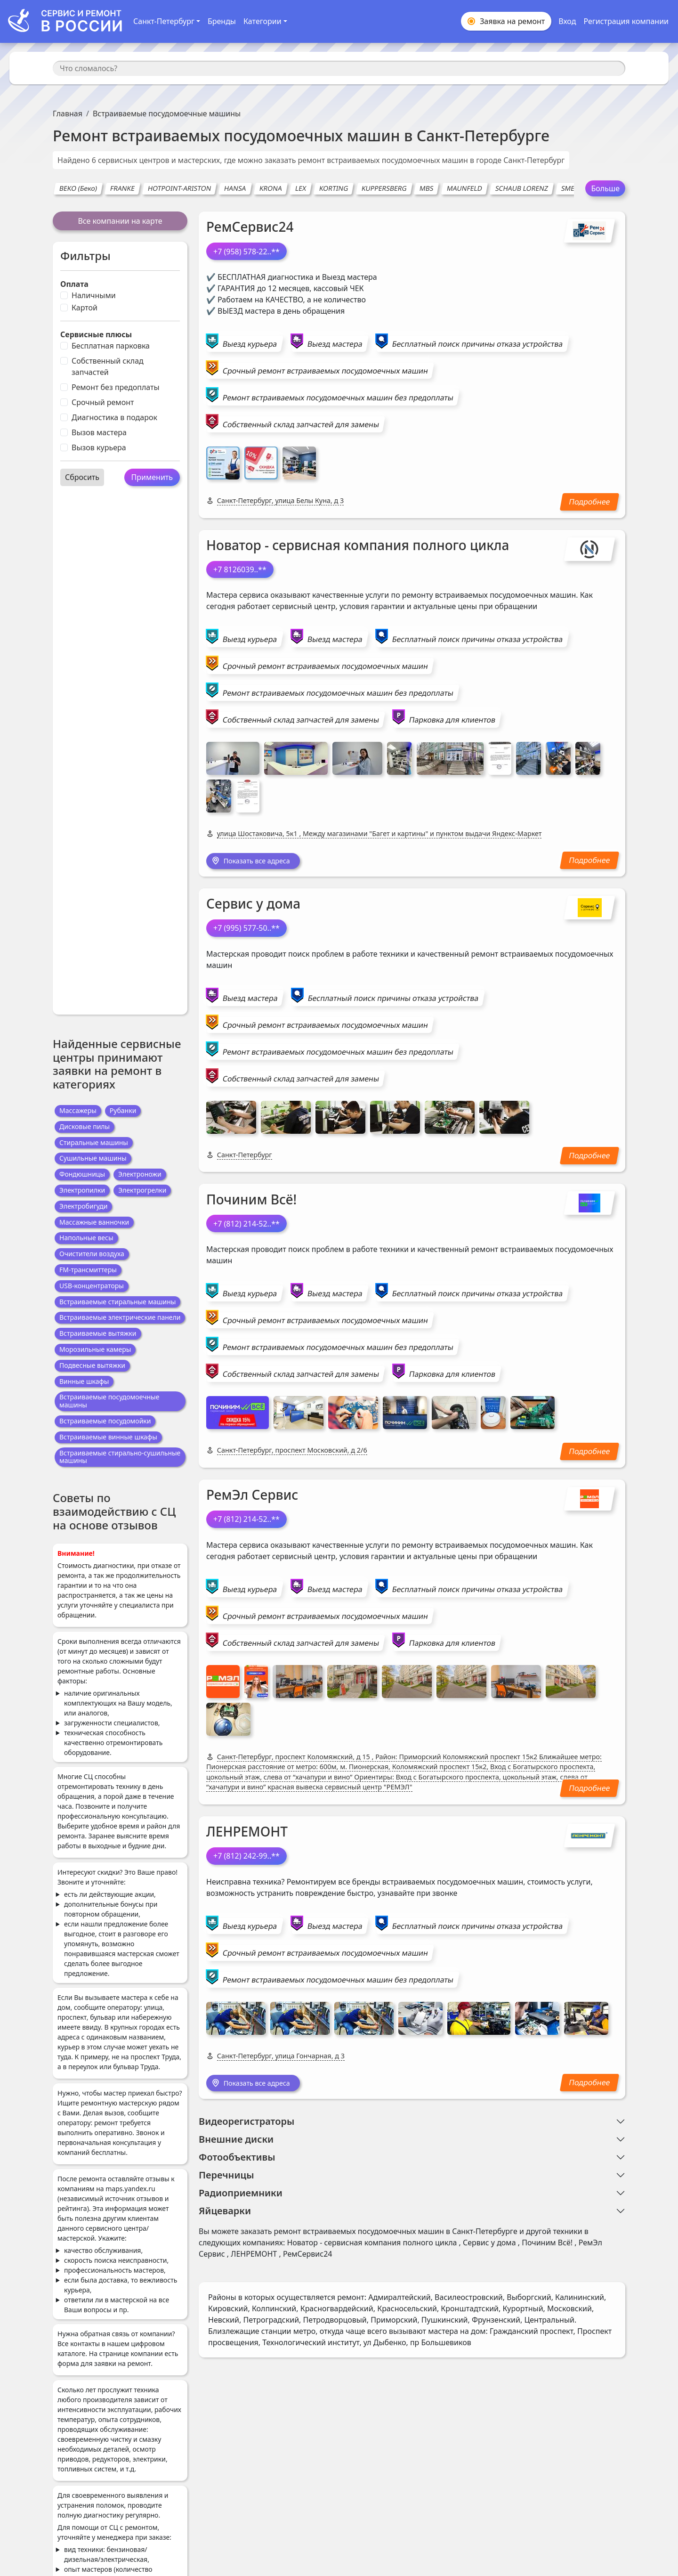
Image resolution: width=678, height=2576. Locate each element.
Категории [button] (262, 21)
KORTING (334, 188)
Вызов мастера (99, 432)
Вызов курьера (99, 447)
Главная (67, 113)
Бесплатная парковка (111, 346)
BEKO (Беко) (77, 188)
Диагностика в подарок (114, 417)
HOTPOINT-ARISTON (179, 188)
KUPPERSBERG (384, 188)
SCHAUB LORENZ (522, 188)
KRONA (270, 188)
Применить (152, 477)
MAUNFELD (464, 188)
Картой (84, 307)
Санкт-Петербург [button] (163, 21)
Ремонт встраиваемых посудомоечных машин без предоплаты (338, 397)
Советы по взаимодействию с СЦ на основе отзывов (114, 1511)
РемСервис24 (249, 227)
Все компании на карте (120, 221)
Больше (605, 188)
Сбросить (82, 477)
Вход (567, 21)
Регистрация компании (626, 21)
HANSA (235, 188)
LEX (300, 188)
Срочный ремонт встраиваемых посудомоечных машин (325, 371)
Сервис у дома (253, 905)
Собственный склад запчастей (108, 366)
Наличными (94, 295)
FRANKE (123, 188)
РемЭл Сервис (252, 1496)
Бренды (222, 21)
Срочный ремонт (103, 402)
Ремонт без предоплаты (116, 387)
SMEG (570, 188)
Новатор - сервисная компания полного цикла (357, 545)
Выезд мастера (335, 344)
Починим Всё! (251, 1200)
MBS (427, 188)
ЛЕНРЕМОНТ (247, 1833)
